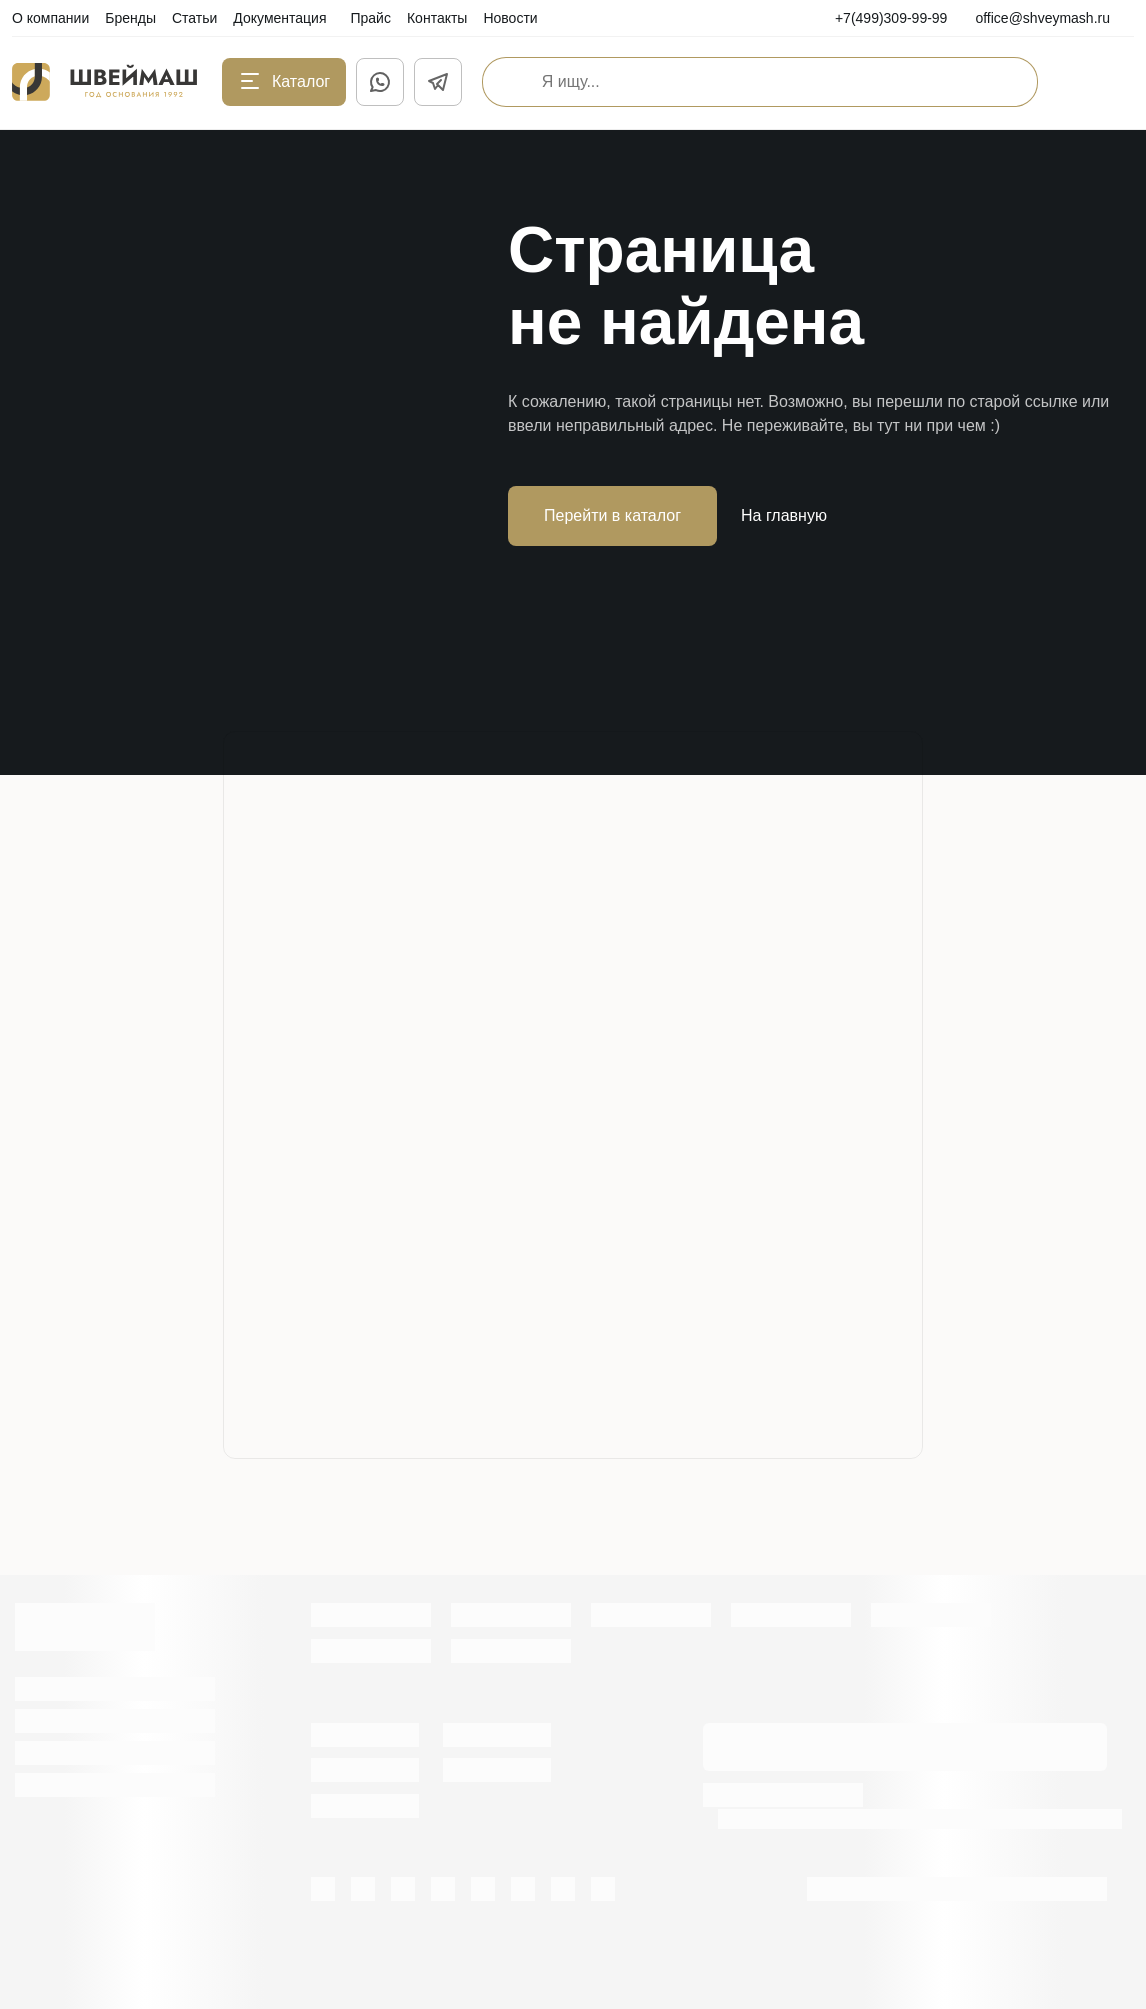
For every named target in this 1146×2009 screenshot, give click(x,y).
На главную (784, 515)
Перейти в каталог (612, 515)
